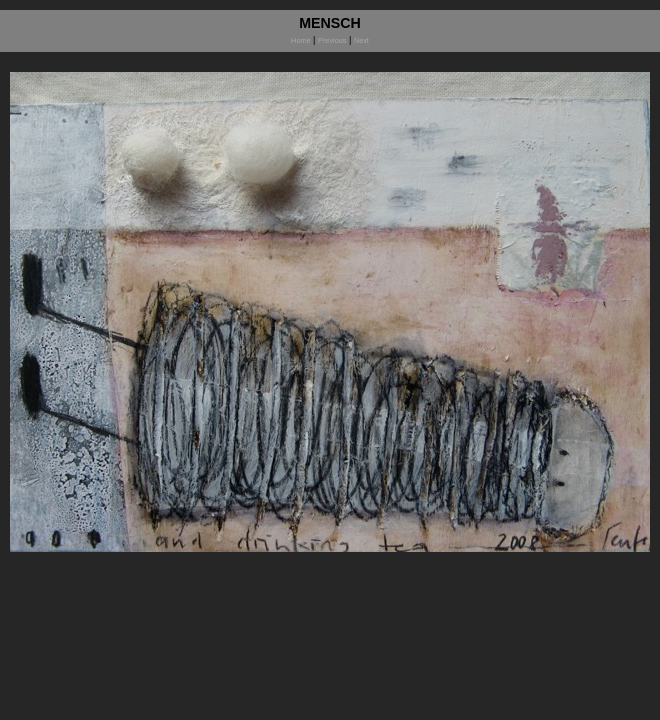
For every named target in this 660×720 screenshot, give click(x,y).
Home (300, 40)
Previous (332, 40)
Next (361, 40)
